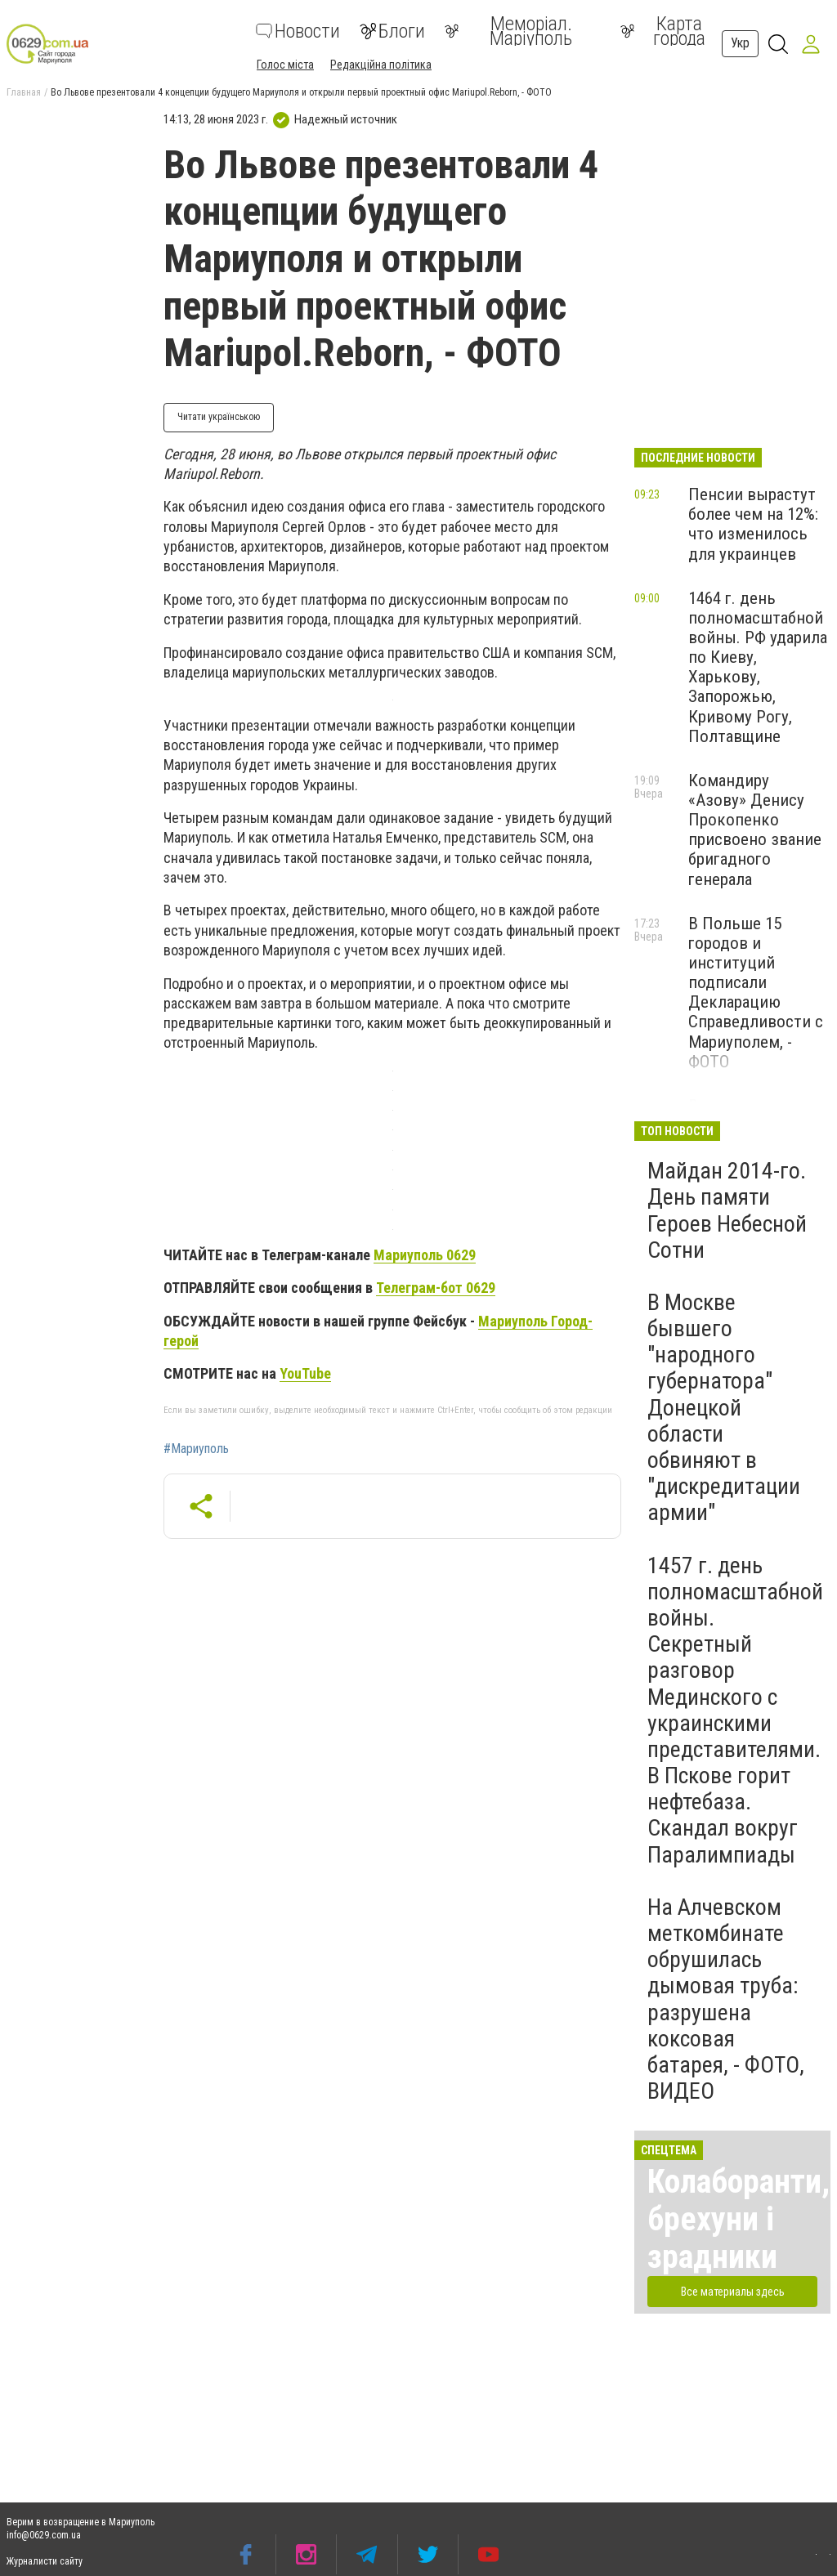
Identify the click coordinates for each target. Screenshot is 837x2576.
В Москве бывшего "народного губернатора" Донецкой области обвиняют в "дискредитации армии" (723, 1408)
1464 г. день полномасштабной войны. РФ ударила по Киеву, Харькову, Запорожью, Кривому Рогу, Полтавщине (757, 667)
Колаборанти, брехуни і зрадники (738, 2219)
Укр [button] (740, 43)
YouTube (305, 1373)
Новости (298, 31)
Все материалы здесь (733, 2291)
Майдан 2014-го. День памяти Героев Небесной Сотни (727, 1210)
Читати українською (218, 417)
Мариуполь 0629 (425, 1254)
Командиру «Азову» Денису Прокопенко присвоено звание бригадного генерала (754, 830)
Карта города (662, 31)
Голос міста (285, 64)
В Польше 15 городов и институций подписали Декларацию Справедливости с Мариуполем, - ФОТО (755, 992)
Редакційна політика (381, 64)
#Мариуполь (196, 1449)
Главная (24, 92)
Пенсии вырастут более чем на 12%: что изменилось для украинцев (753, 524)
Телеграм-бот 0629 (435, 1287)
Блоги (392, 31)
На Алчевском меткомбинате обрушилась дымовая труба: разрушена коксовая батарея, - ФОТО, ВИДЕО (725, 1999)
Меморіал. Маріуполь (508, 31)
